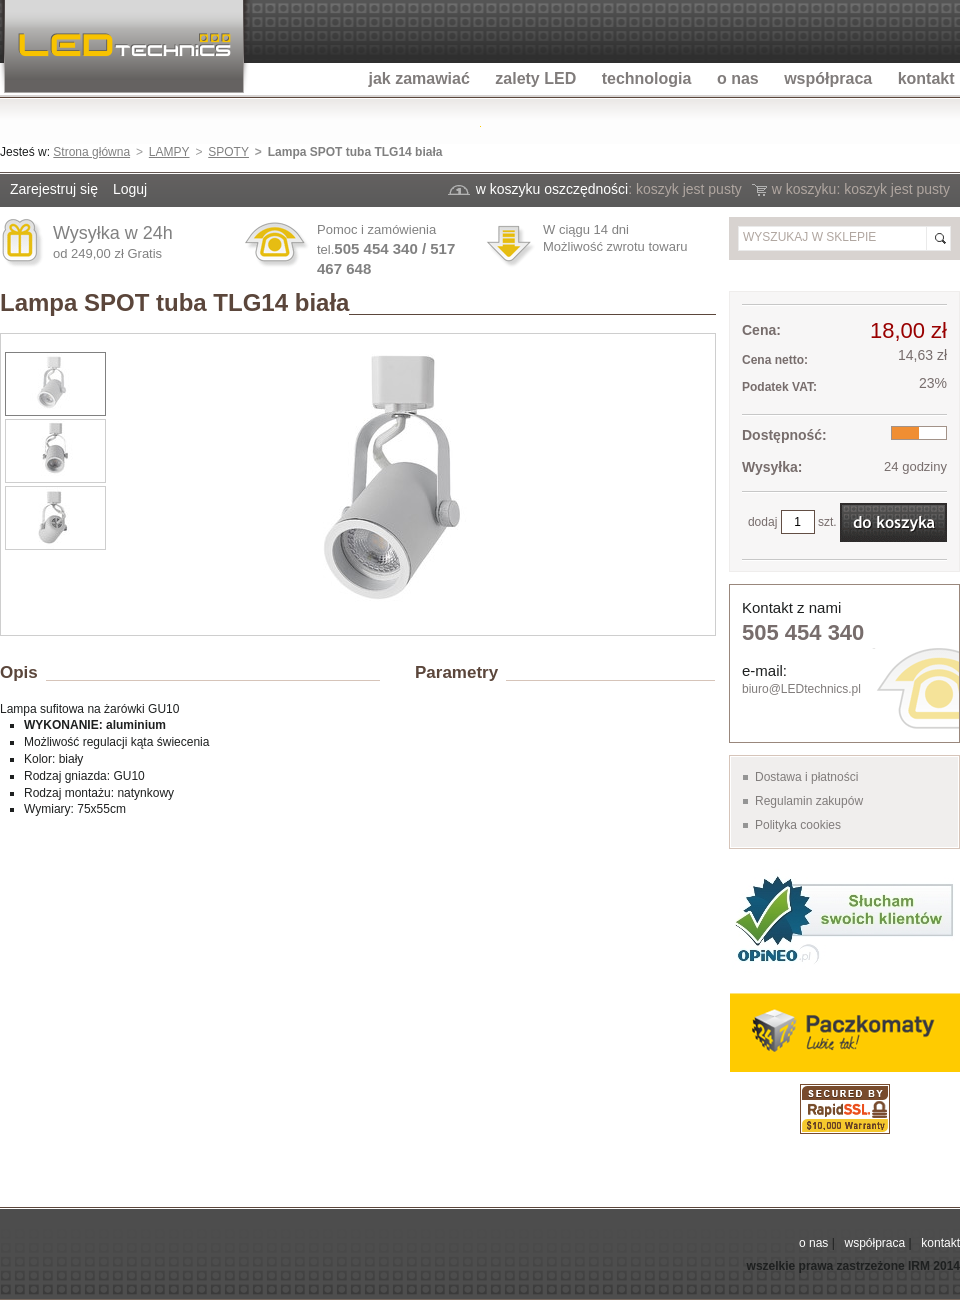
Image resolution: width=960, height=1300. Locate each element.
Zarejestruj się (54, 189)
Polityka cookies (798, 825)
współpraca (874, 1243)
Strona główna (91, 152)
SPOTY (228, 152)
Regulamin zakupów (809, 801)
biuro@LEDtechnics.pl (801, 689)
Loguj (130, 189)
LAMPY (169, 152)
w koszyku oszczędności (552, 189)
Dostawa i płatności (806, 777)
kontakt (940, 1243)
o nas (813, 1243)
